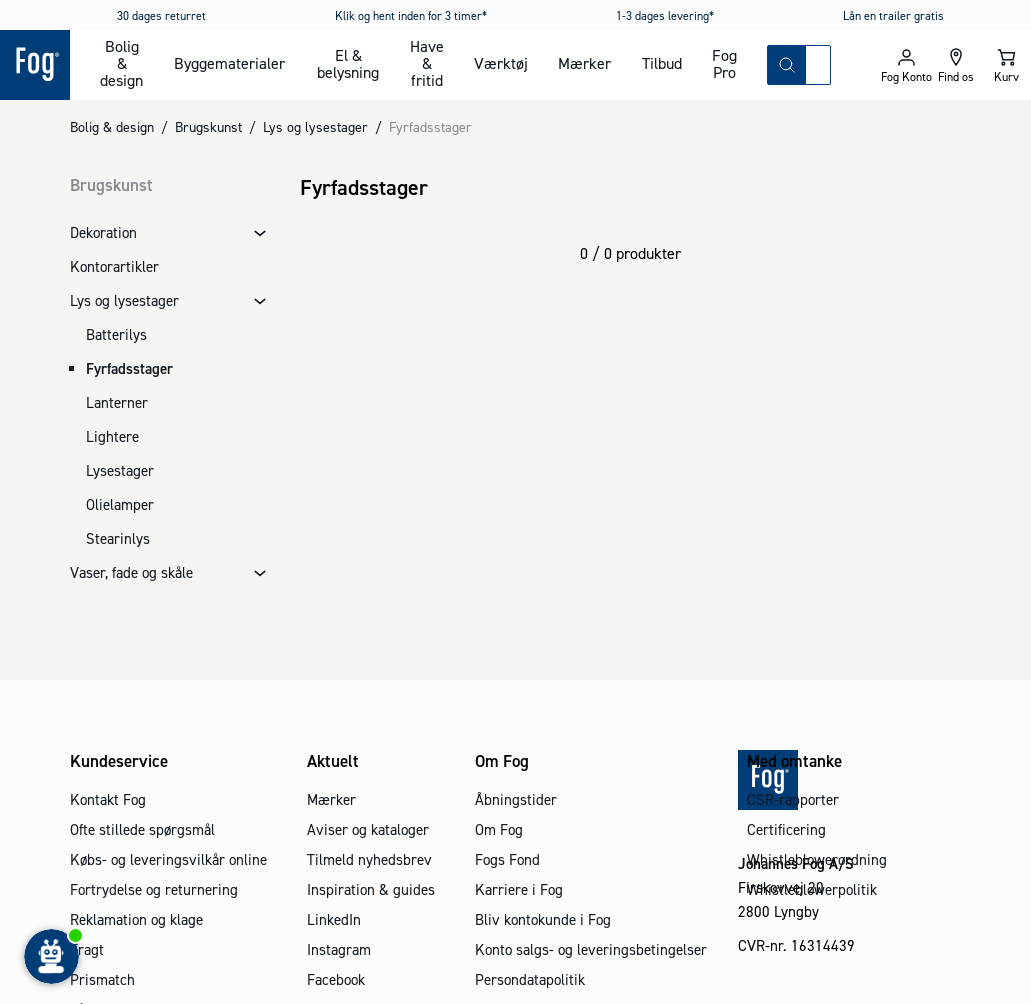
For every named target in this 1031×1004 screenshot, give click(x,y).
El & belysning (348, 63)
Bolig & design (121, 63)
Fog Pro (724, 63)
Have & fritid (427, 63)
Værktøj (501, 63)
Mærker (584, 63)
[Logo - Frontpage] (35, 65)
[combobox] (818, 65)
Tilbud (662, 63)
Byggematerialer (229, 63)
